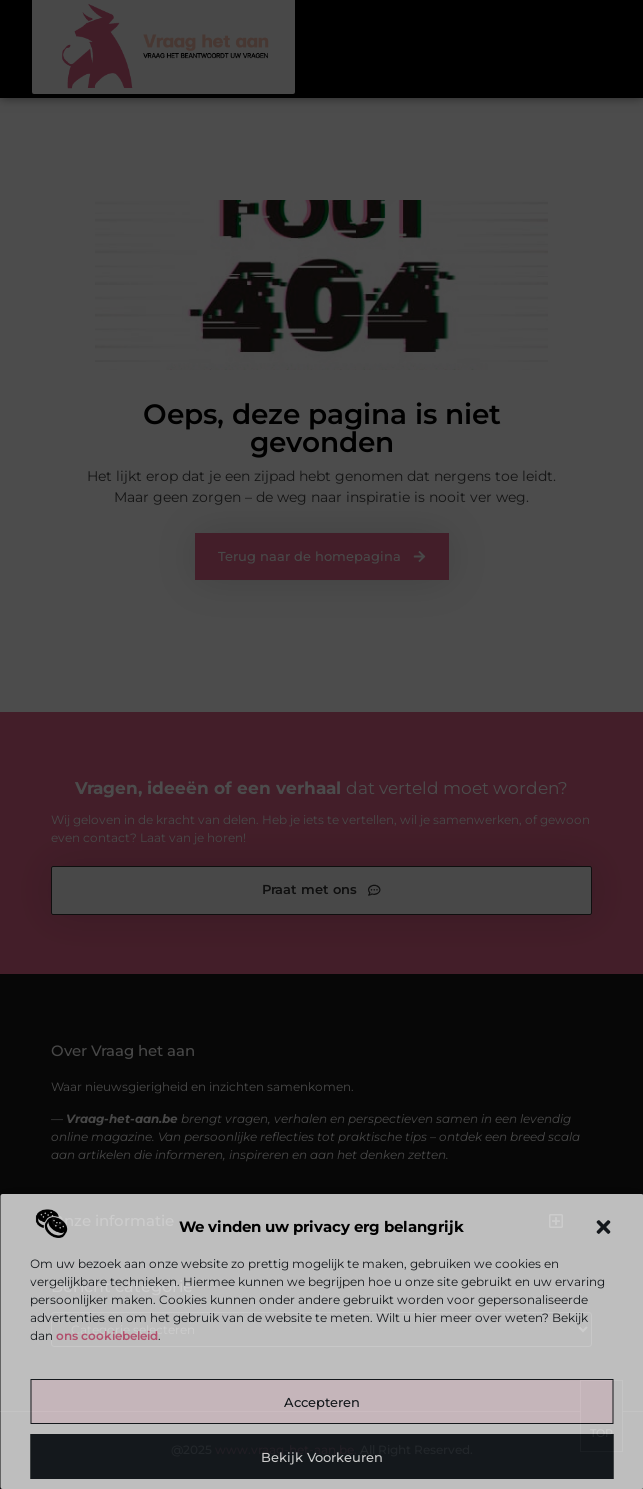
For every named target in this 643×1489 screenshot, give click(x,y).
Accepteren (322, 1402)
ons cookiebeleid (107, 1335)
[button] (603, 1227)
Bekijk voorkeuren (322, 1457)
